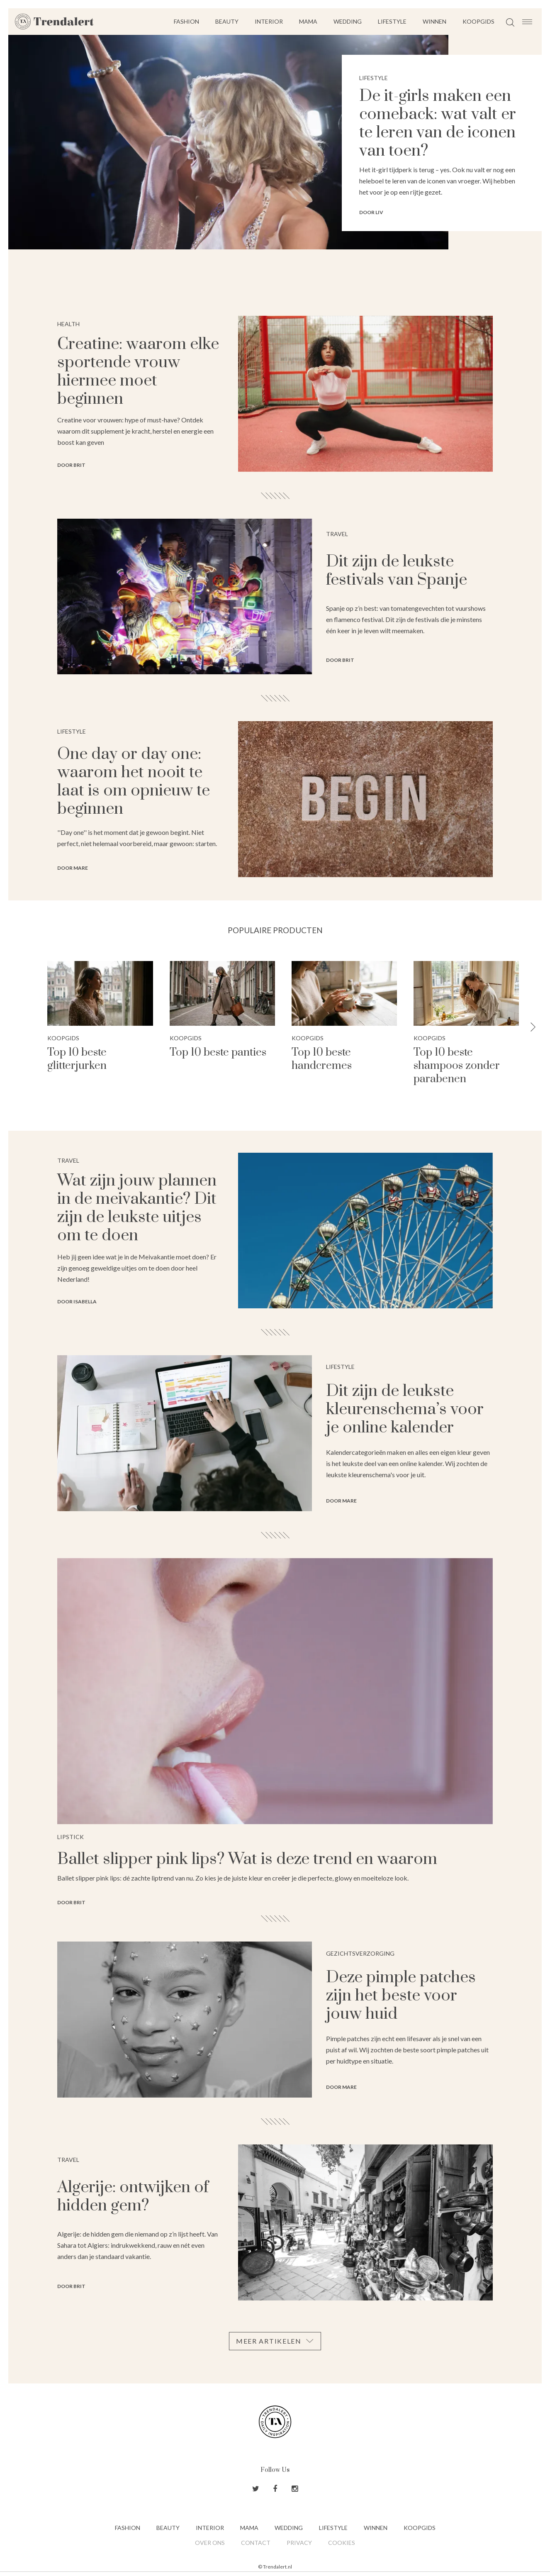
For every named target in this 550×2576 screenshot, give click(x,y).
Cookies (341, 2542)
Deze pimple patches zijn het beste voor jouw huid (401, 1995)
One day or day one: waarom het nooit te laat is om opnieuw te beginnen (133, 781)
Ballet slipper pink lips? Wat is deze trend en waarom (247, 1859)
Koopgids (478, 21)
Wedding (347, 21)
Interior (269, 21)
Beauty (226, 21)
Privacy (299, 2542)
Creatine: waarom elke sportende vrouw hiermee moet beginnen (138, 371)
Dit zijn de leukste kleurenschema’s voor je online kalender (405, 1409)
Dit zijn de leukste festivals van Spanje (396, 570)
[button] (533, 1027)
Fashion (186, 21)
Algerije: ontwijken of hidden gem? (133, 2196)
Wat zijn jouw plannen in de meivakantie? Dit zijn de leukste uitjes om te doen (137, 1208)
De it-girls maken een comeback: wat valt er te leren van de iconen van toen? (437, 123)
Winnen (434, 21)
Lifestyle (392, 21)
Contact (255, 2542)
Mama (308, 21)
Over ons (210, 2542)
